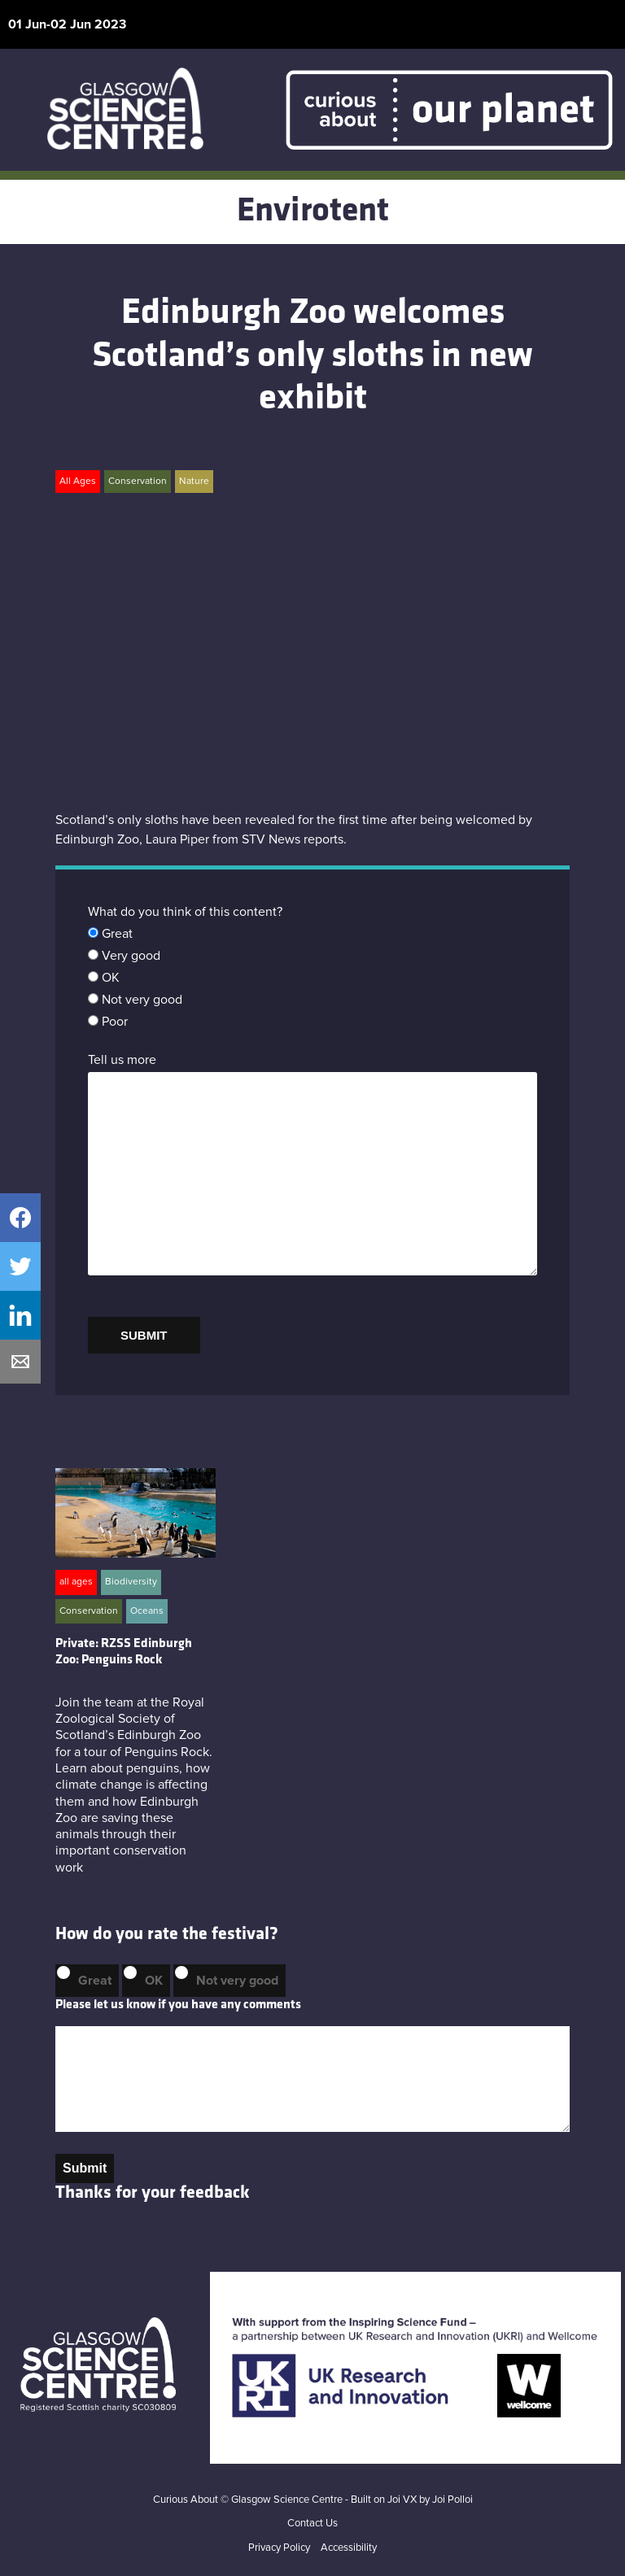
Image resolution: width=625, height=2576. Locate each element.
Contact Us (312, 2523)
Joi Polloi (452, 2500)
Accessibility (349, 2548)
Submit (85, 2168)
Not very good (237, 1980)
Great (94, 1980)
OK (154, 1980)
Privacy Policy (279, 2548)
